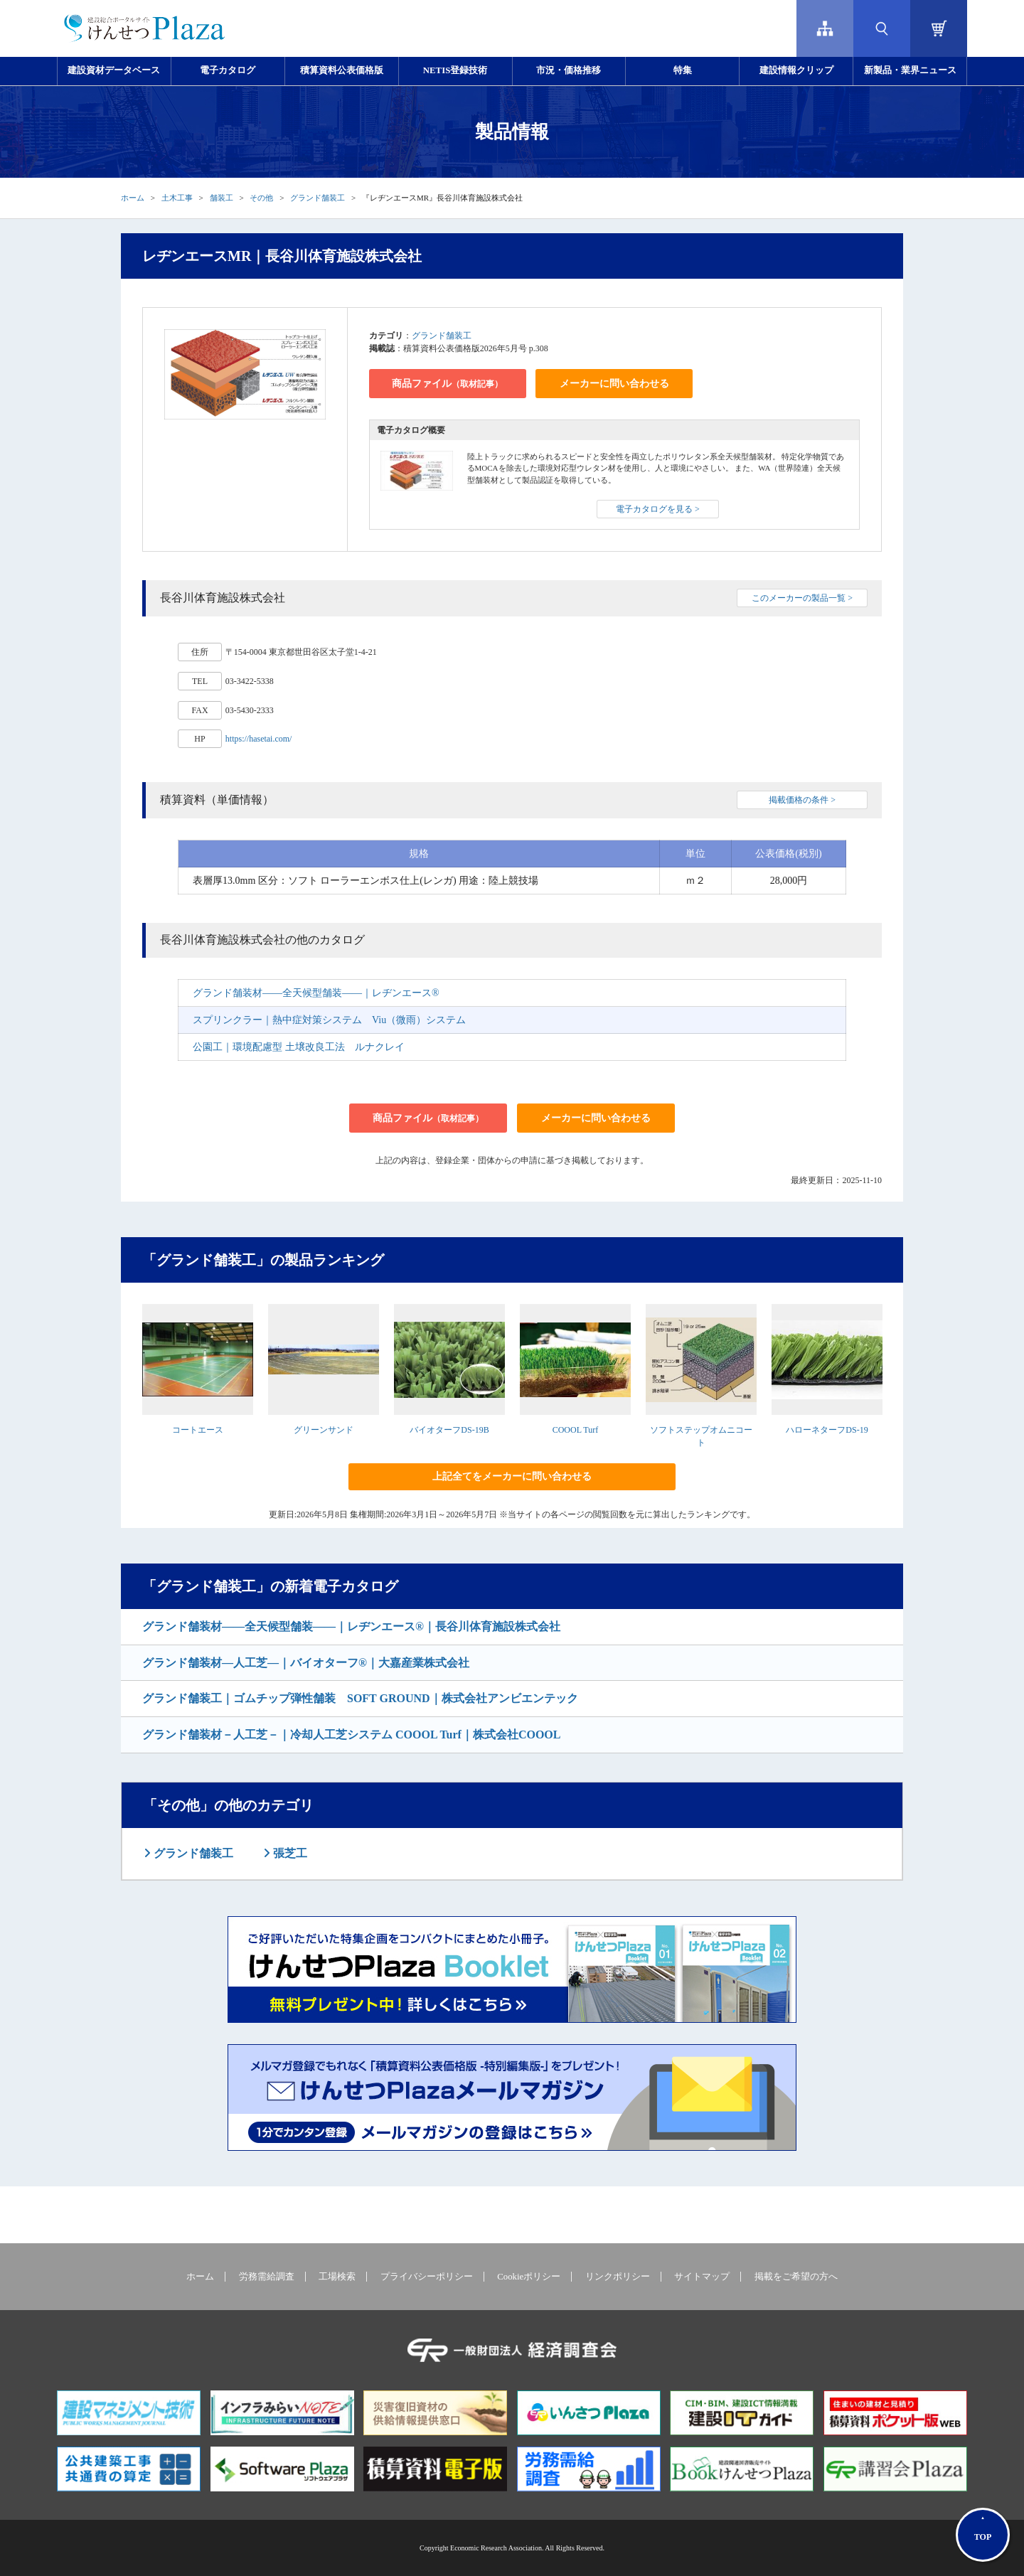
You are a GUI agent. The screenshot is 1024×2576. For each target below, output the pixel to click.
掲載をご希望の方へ (796, 2277)
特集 (682, 70)
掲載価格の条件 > (802, 800)
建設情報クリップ (796, 70)
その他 (261, 197)
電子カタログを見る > (658, 509)
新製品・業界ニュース (910, 70)
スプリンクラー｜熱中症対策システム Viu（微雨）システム (329, 1020)
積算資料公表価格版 (341, 70)
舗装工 (221, 197)
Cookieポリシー (528, 2277)
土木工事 (177, 197)
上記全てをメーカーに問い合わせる (512, 1476)
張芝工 (288, 1853)
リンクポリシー (617, 2277)
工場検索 (337, 2277)
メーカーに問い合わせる (614, 383)
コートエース (197, 1430)
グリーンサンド (323, 1430)
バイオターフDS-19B (449, 1430)
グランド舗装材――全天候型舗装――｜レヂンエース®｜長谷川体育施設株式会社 (351, 1626)
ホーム (132, 197)
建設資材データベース (114, 70)
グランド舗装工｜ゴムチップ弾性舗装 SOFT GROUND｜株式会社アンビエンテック (360, 1698)
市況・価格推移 (568, 70)
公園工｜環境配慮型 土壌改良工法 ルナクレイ (299, 1047)
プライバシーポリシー (426, 2277)
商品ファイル (447, 383)
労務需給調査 (266, 2277)
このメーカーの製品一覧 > (802, 598)
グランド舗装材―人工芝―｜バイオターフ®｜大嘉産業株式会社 (305, 1663)
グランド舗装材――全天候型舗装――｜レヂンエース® (316, 993)
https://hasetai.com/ (258, 739)
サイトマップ (702, 2277)
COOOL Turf (576, 1430)
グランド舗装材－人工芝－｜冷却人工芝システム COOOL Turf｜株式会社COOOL (351, 1734)
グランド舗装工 (317, 197)
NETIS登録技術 (455, 70)
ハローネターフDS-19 (827, 1430)
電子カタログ (227, 70)
